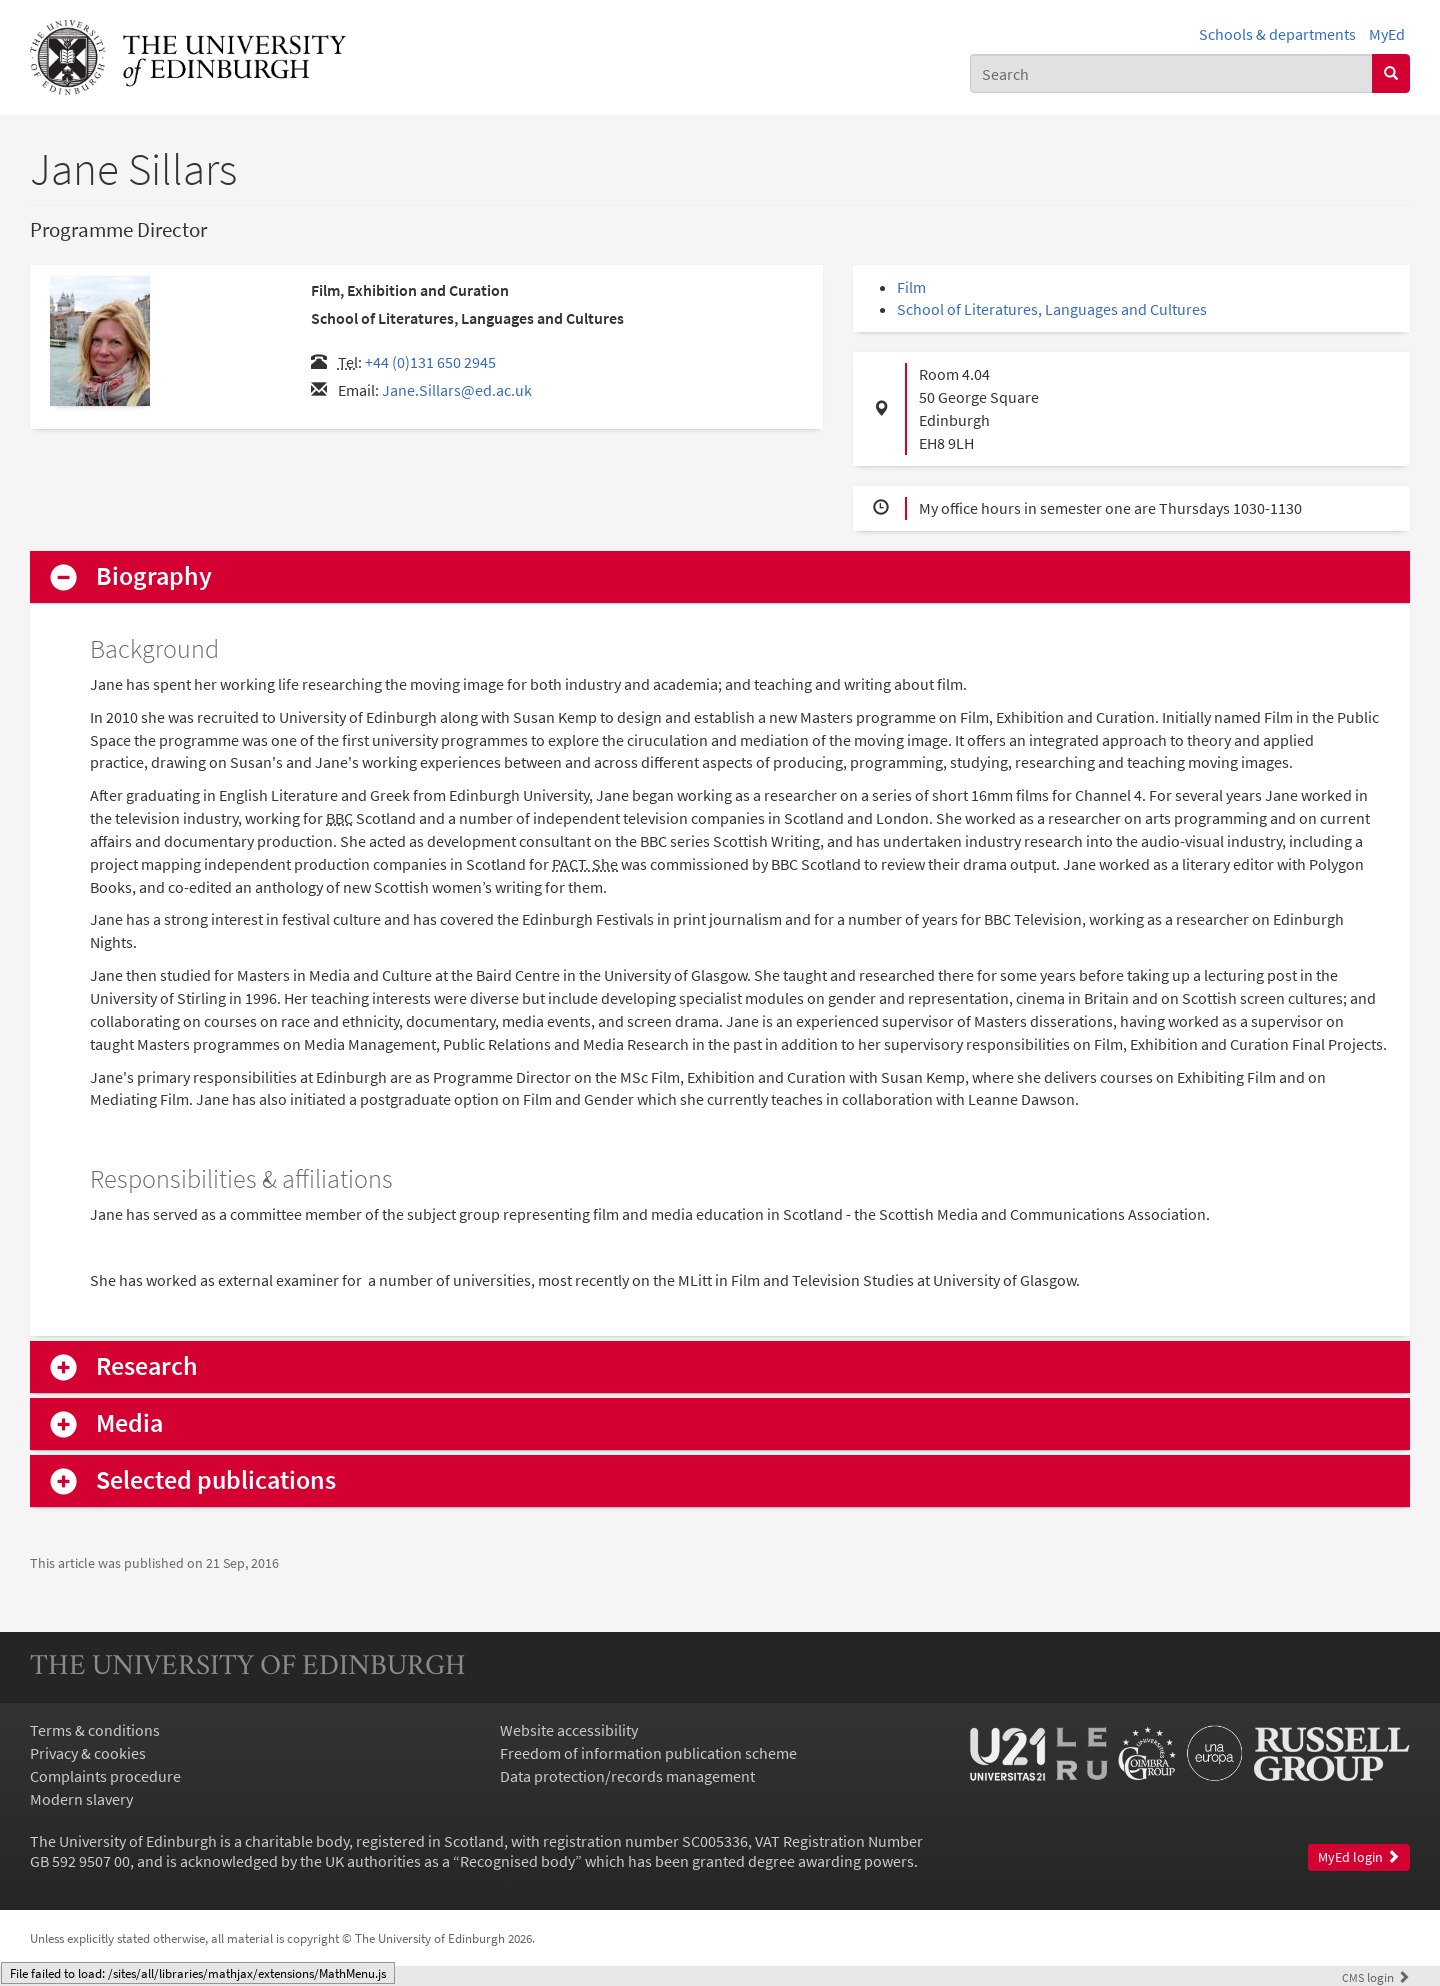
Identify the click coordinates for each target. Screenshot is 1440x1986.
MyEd (1387, 34)
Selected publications (216, 1480)
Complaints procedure (105, 1776)
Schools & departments (1277, 34)
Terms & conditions (95, 1730)
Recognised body (517, 1861)
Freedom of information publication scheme (648, 1753)
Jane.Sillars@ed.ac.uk (457, 390)
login (1376, 1977)
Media (129, 1423)
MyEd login (1359, 1857)
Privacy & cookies (88, 1753)
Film (911, 287)
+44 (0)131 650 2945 (430, 362)
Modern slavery (81, 1799)
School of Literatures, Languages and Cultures (1052, 309)
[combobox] (1171, 73)
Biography (154, 576)
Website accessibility (569, 1730)
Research (147, 1366)
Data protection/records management (627, 1776)
